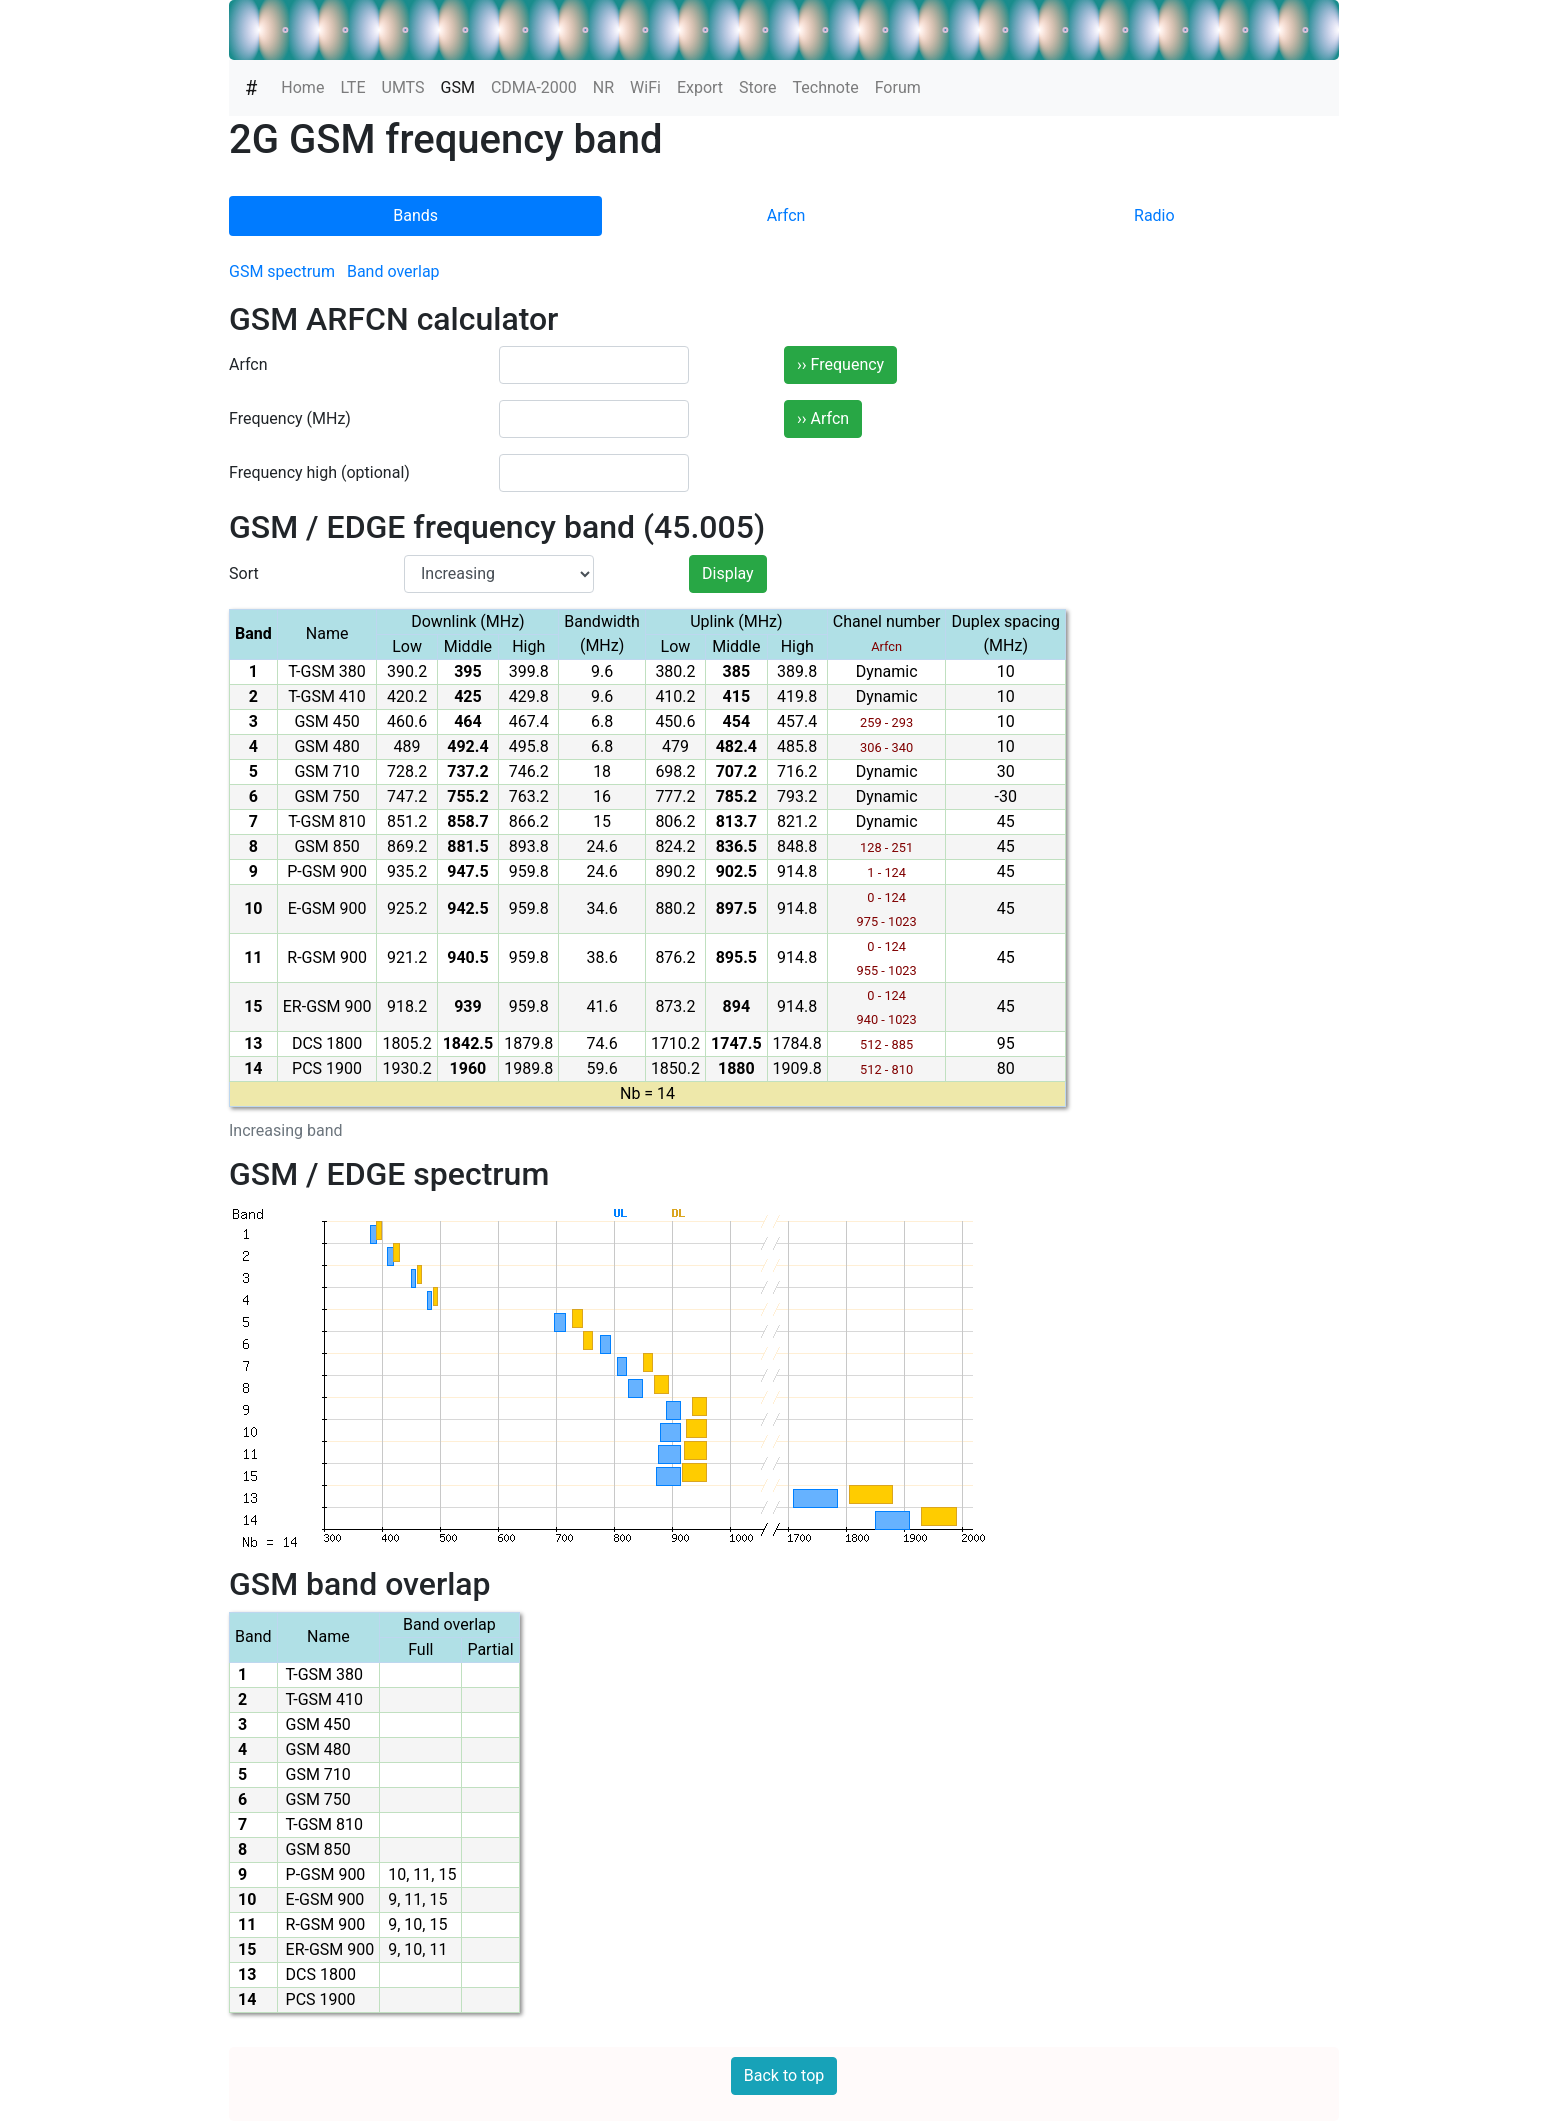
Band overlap (393, 271)
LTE (352, 87)
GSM (462, 86)
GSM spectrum (282, 271)
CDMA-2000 (534, 87)
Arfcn (786, 215)
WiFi (645, 87)
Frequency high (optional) (319, 472)
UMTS (403, 87)
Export (700, 87)
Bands (415, 215)
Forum (898, 87)
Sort (244, 573)
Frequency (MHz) (290, 418)
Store (757, 87)
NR (603, 87)
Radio (1154, 215)
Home (302, 87)
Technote (826, 87)
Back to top (784, 2075)
